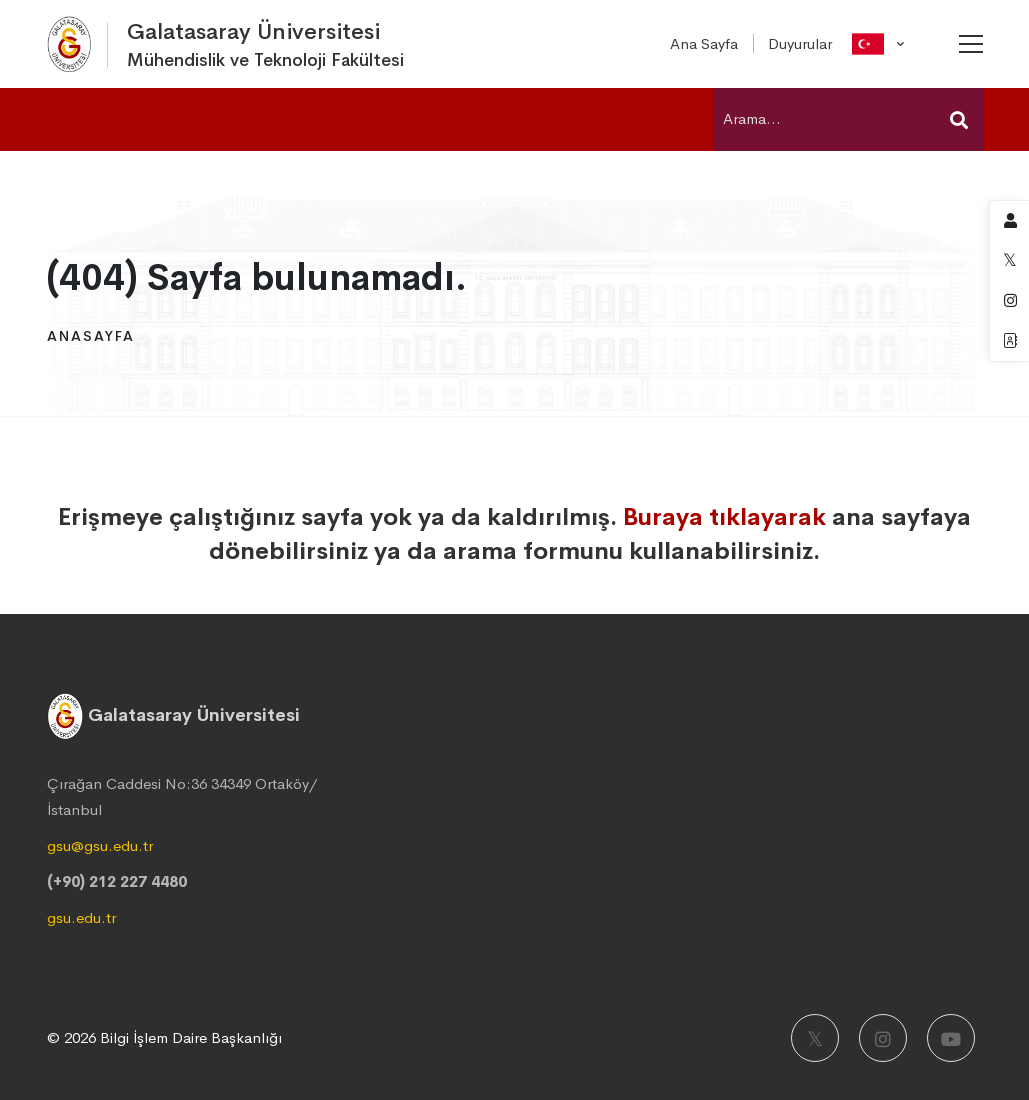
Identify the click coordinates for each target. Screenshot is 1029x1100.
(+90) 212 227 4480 (117, 881)
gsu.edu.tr (81, 917)
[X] (815, 1038)
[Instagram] (883, 1038)
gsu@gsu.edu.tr (100, 845)
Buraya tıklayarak (724, 517)
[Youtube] (951, 1038)
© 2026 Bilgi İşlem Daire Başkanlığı (164, 1037)
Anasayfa (91, 336)
